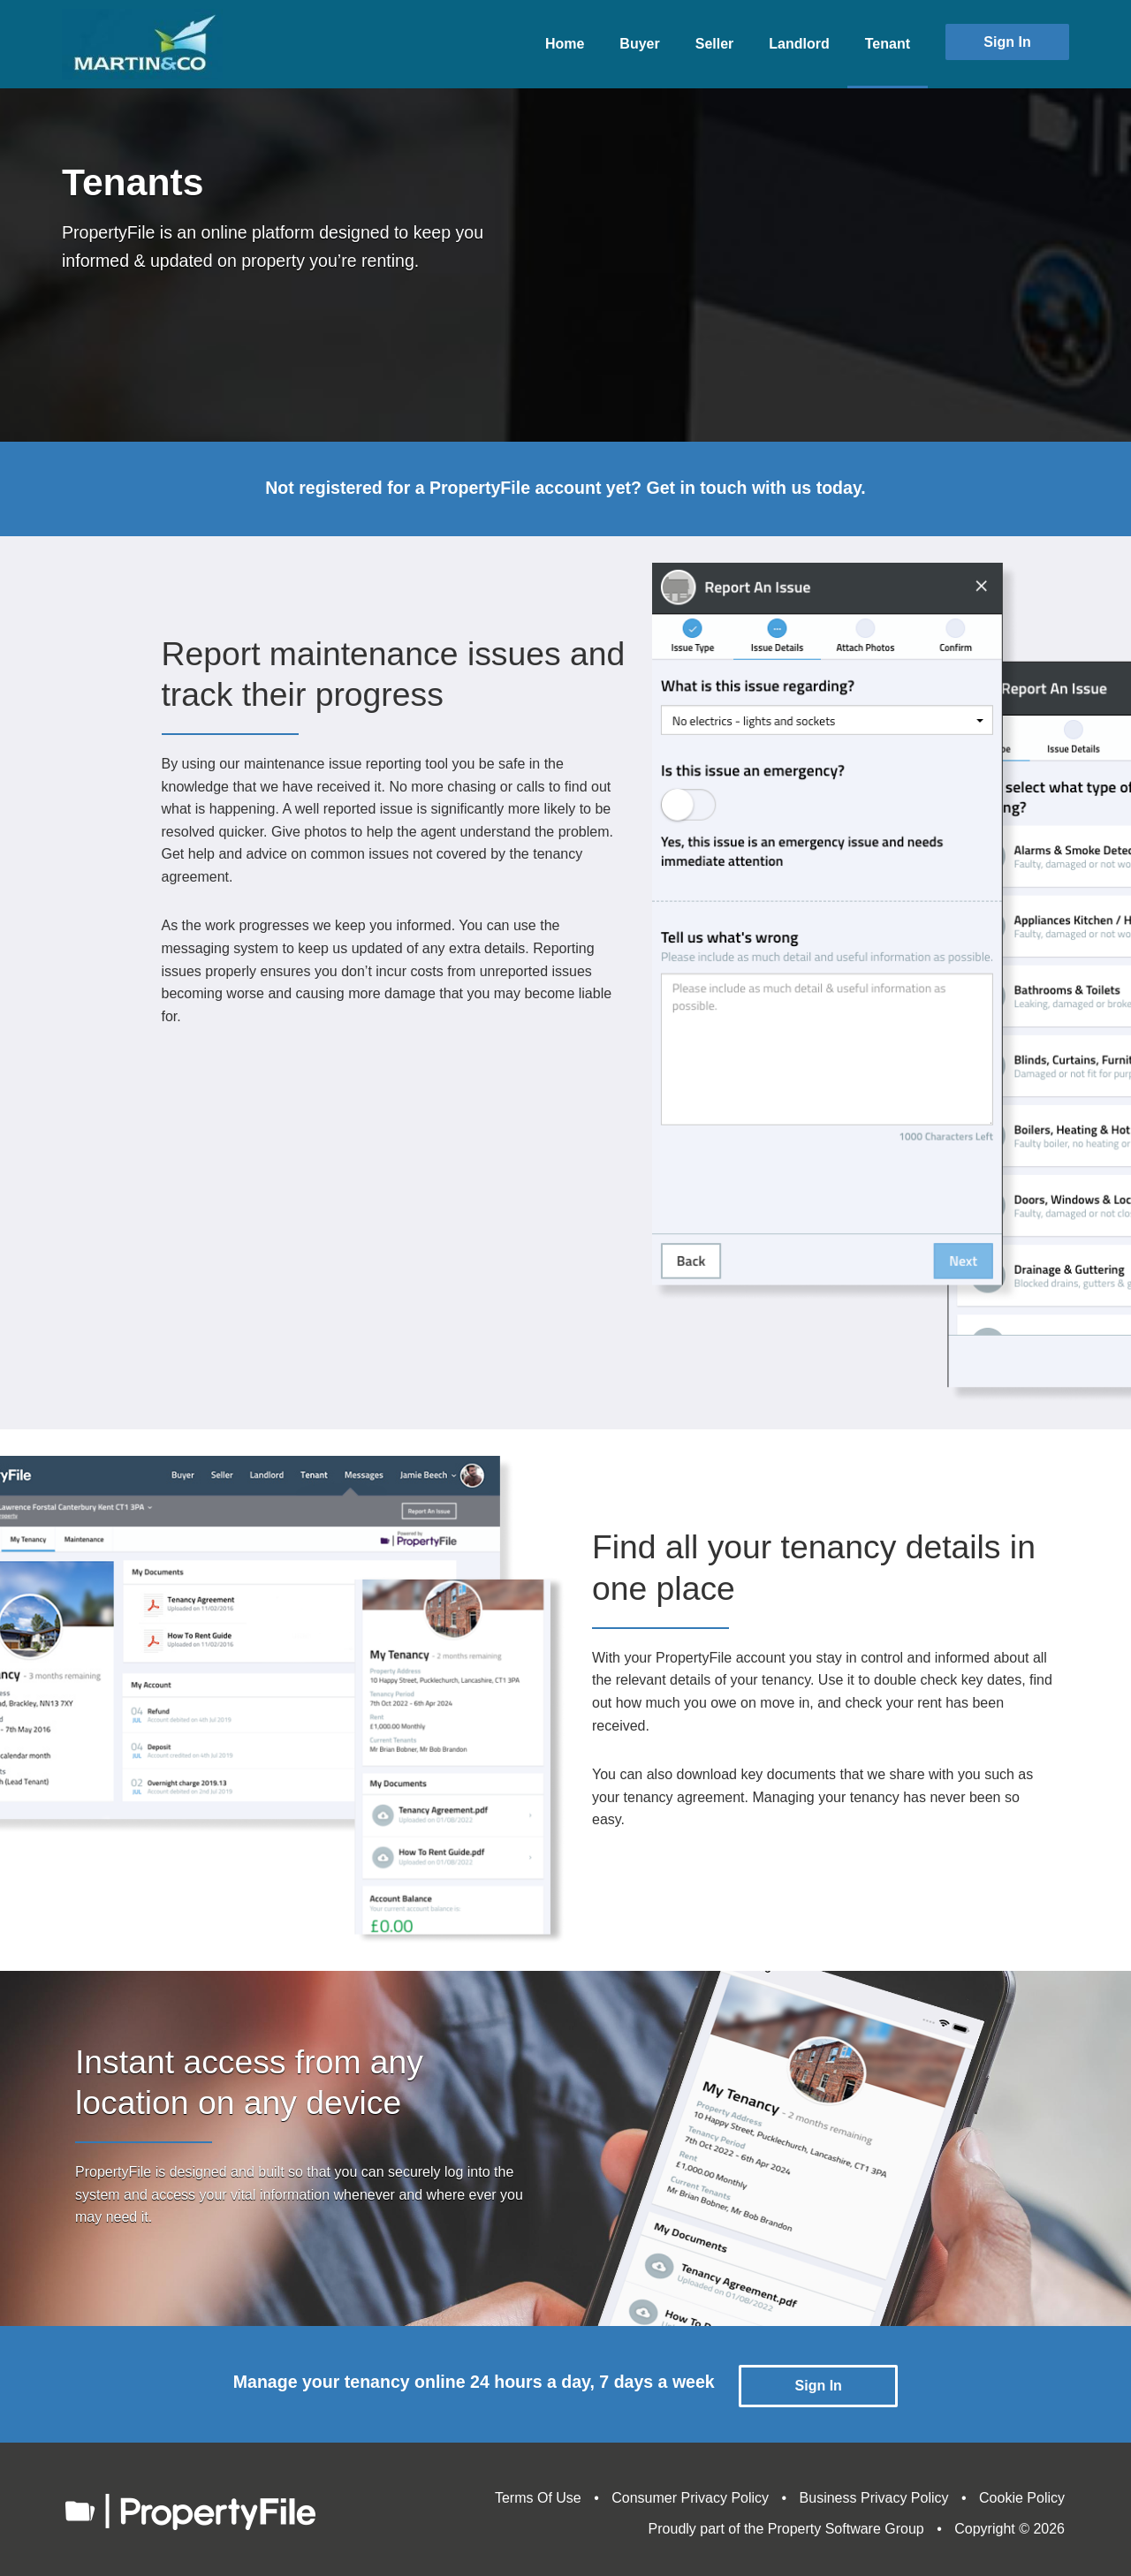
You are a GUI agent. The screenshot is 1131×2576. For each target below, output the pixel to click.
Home (564, 43)
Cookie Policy (1022, 2493)
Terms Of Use (538, 2493)
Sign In (1006, 41)
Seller (714, 43)
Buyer (639, 43)
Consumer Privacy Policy (690, 2493)
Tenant (887, 43)
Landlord (799, 43)
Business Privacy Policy (874, 2493)
